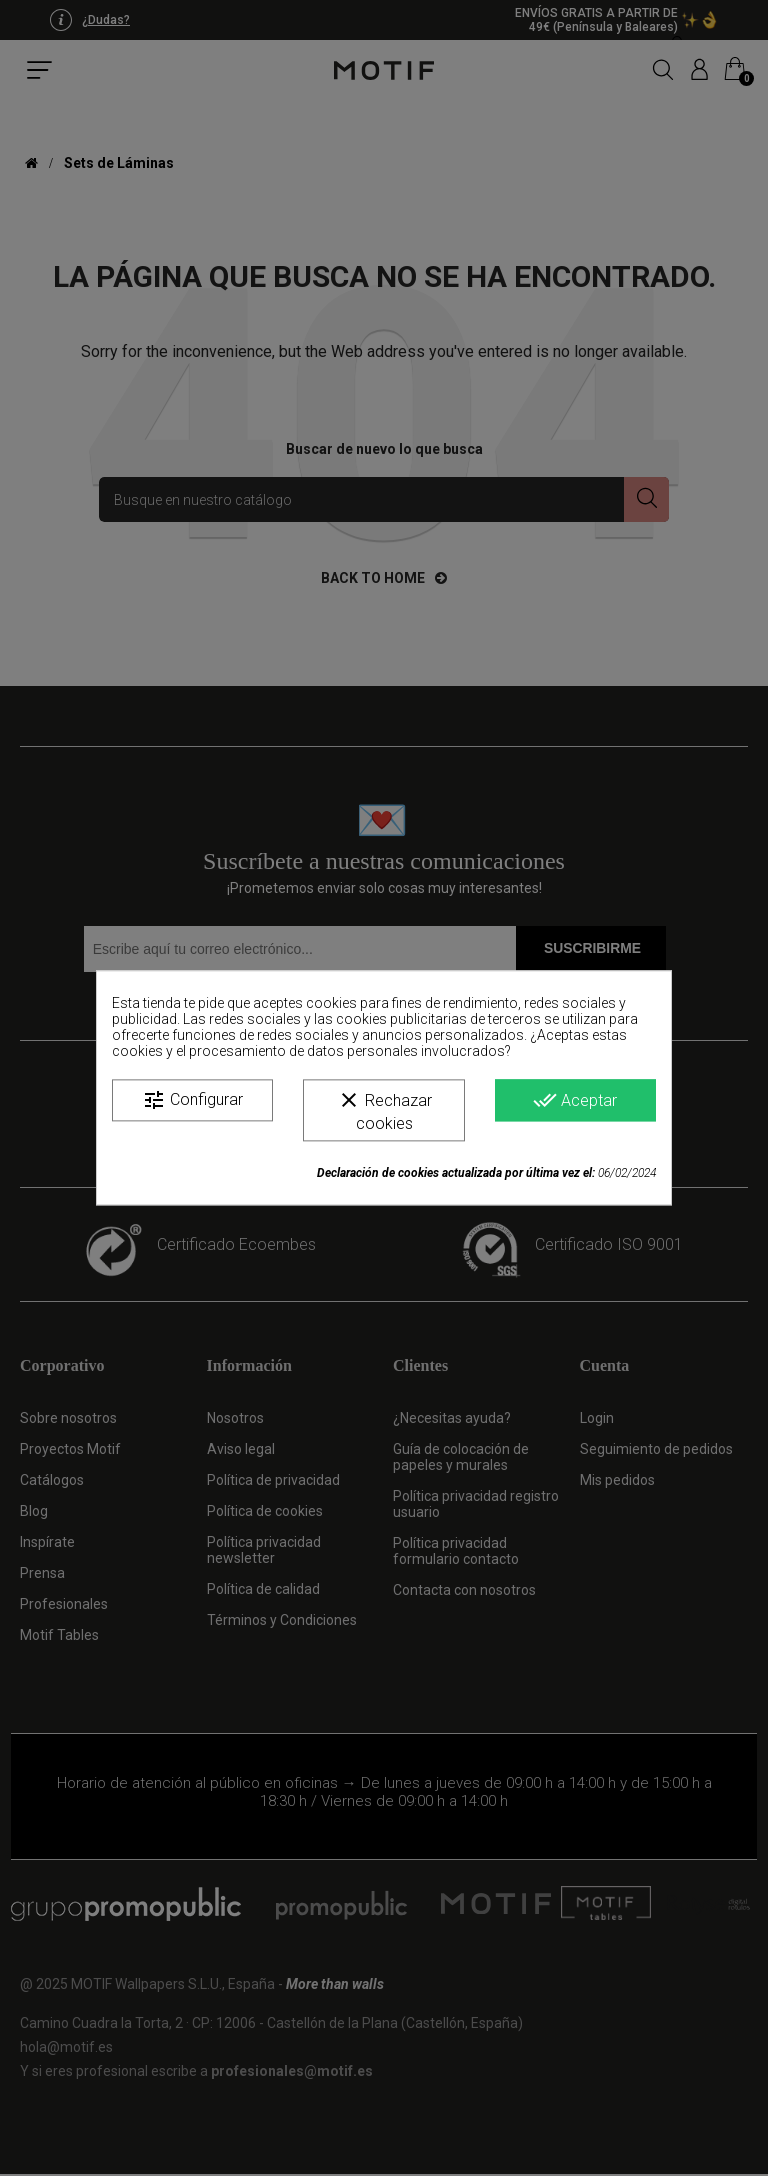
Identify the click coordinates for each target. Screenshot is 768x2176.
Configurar (192, 1100)
